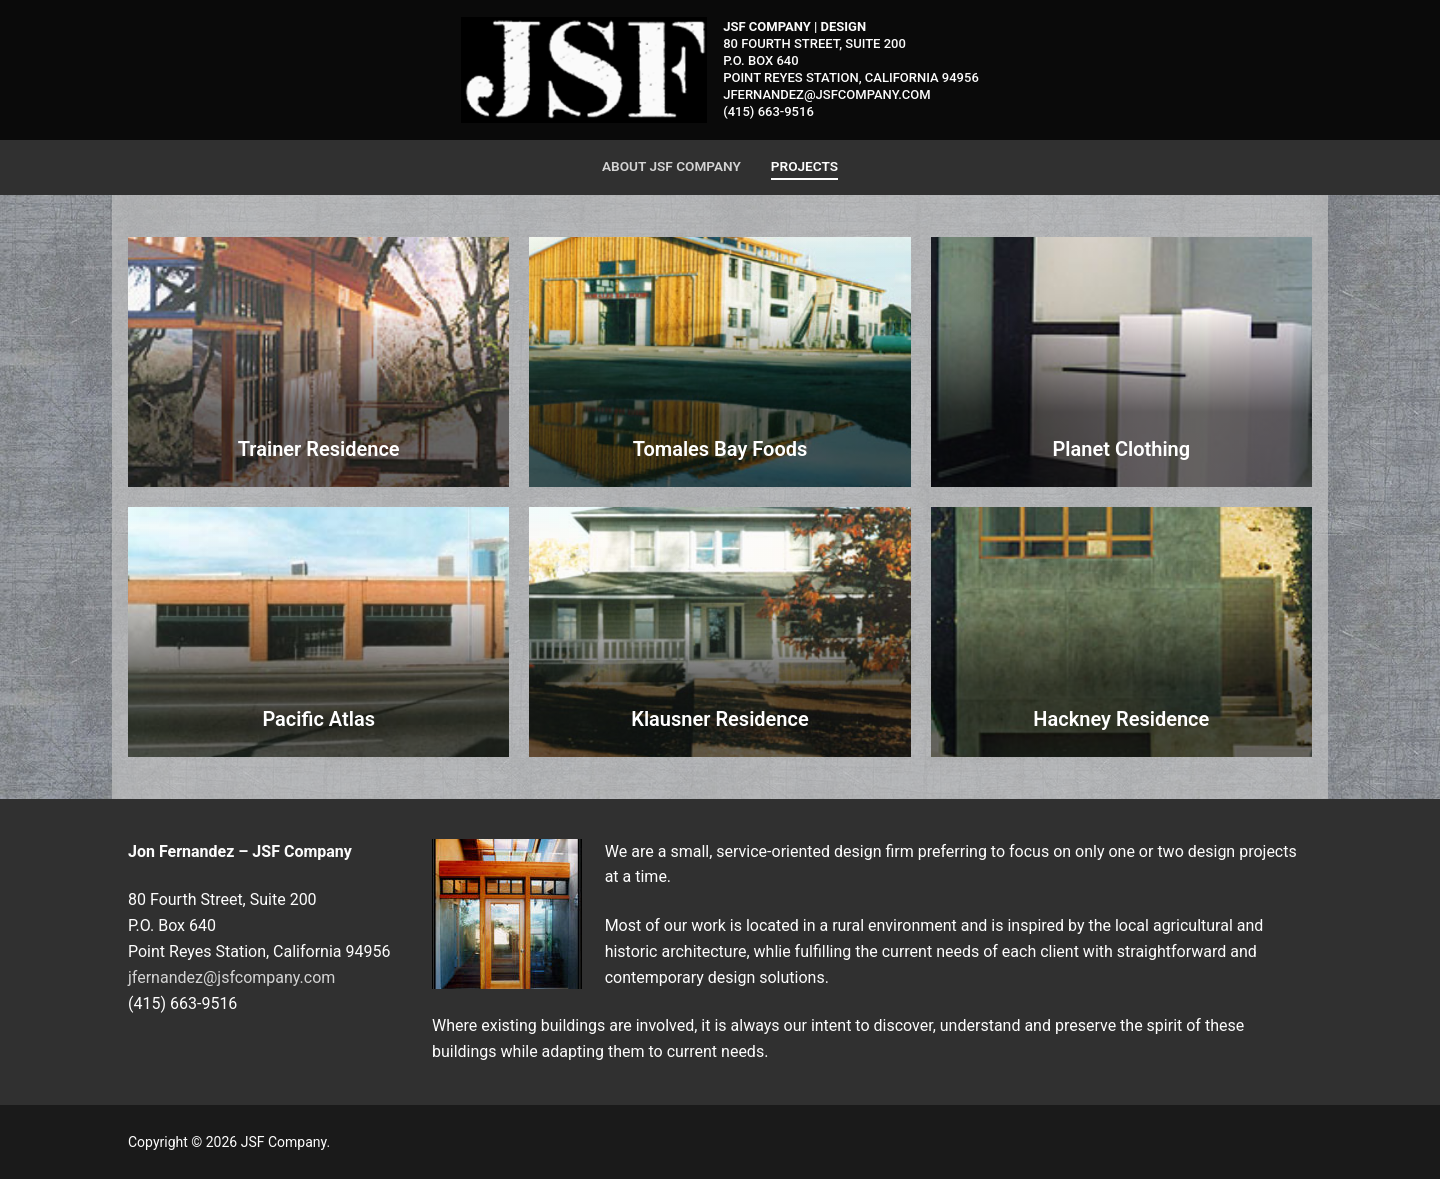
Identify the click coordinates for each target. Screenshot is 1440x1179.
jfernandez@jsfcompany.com (231, 977)
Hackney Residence (1121, 719)
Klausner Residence (720, 719)
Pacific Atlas (318, 719)
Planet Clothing (1122, 449)
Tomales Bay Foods (720, 449)
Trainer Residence (319, 449)
